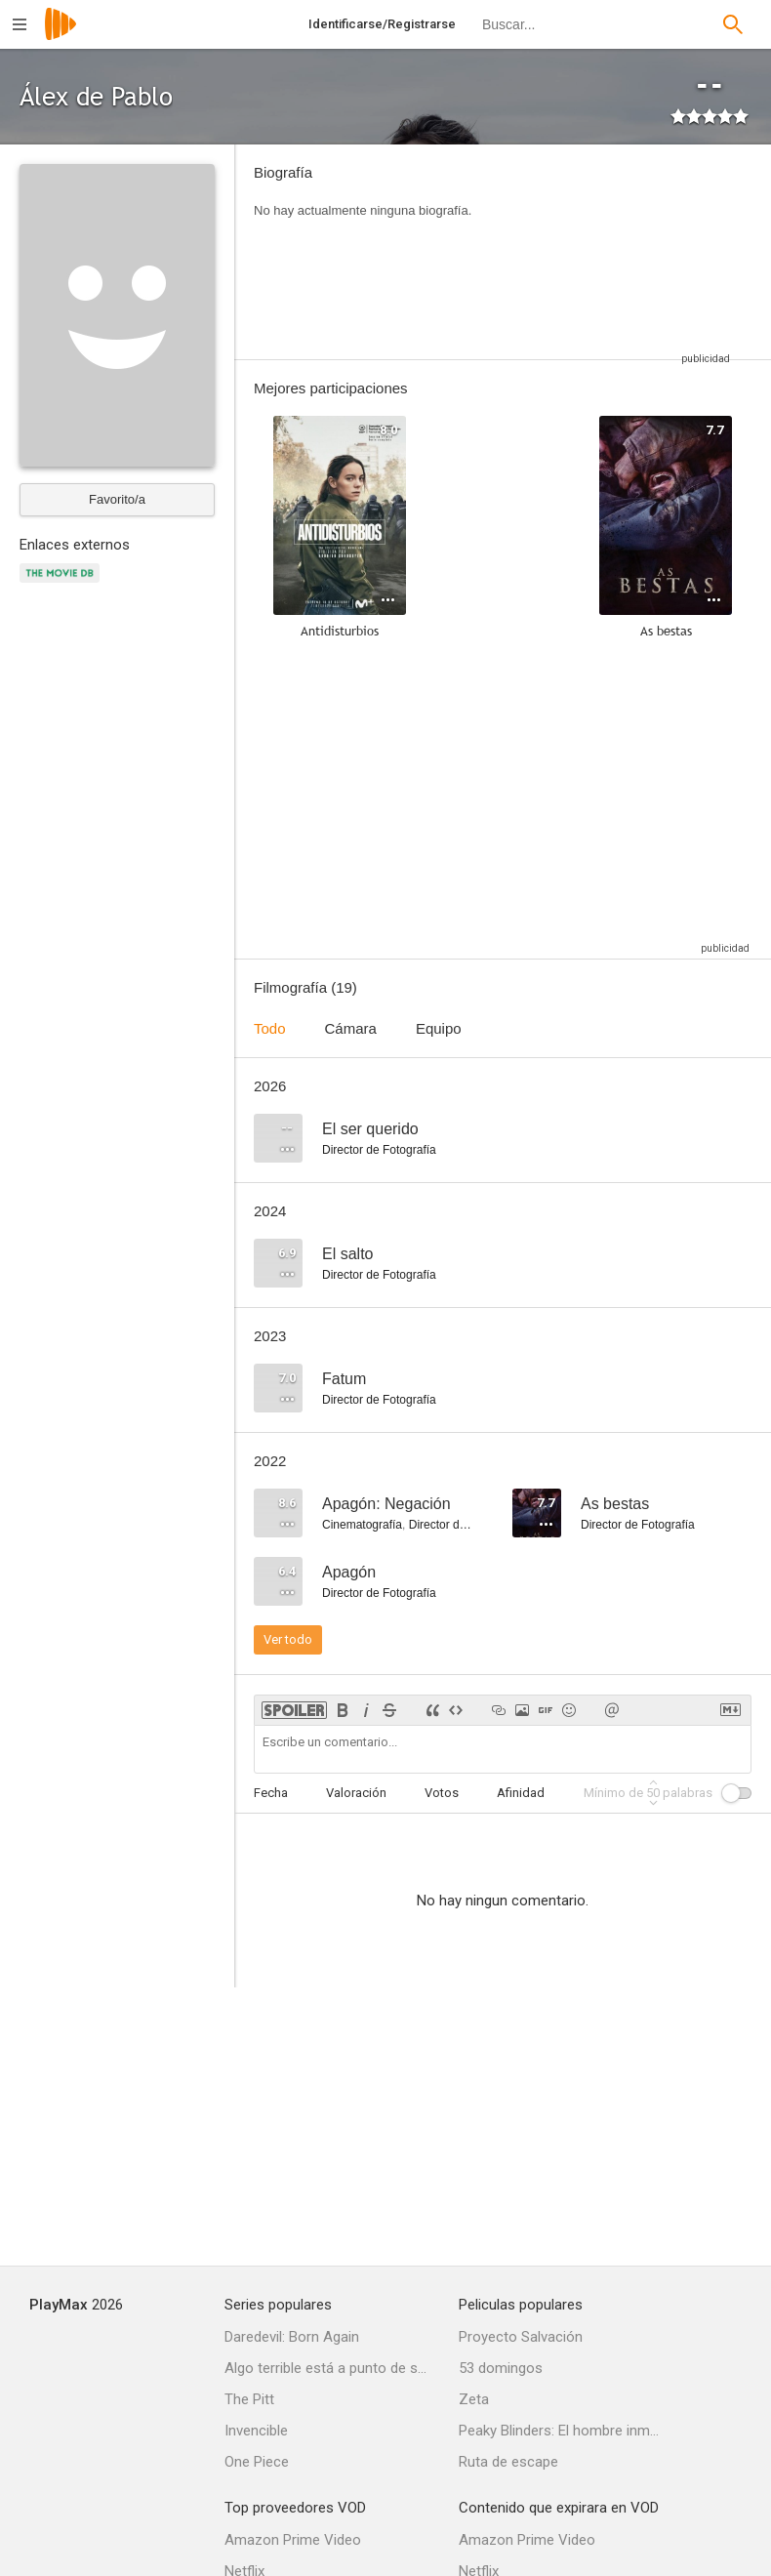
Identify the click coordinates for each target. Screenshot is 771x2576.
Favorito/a (117, 499)
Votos (442, 1792)
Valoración (356, 1792)
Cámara (351, 1028)
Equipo (439, 1028)
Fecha (271, 1792)
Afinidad (521, 1792)
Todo (270, 1028)
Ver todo (288, 1639)
